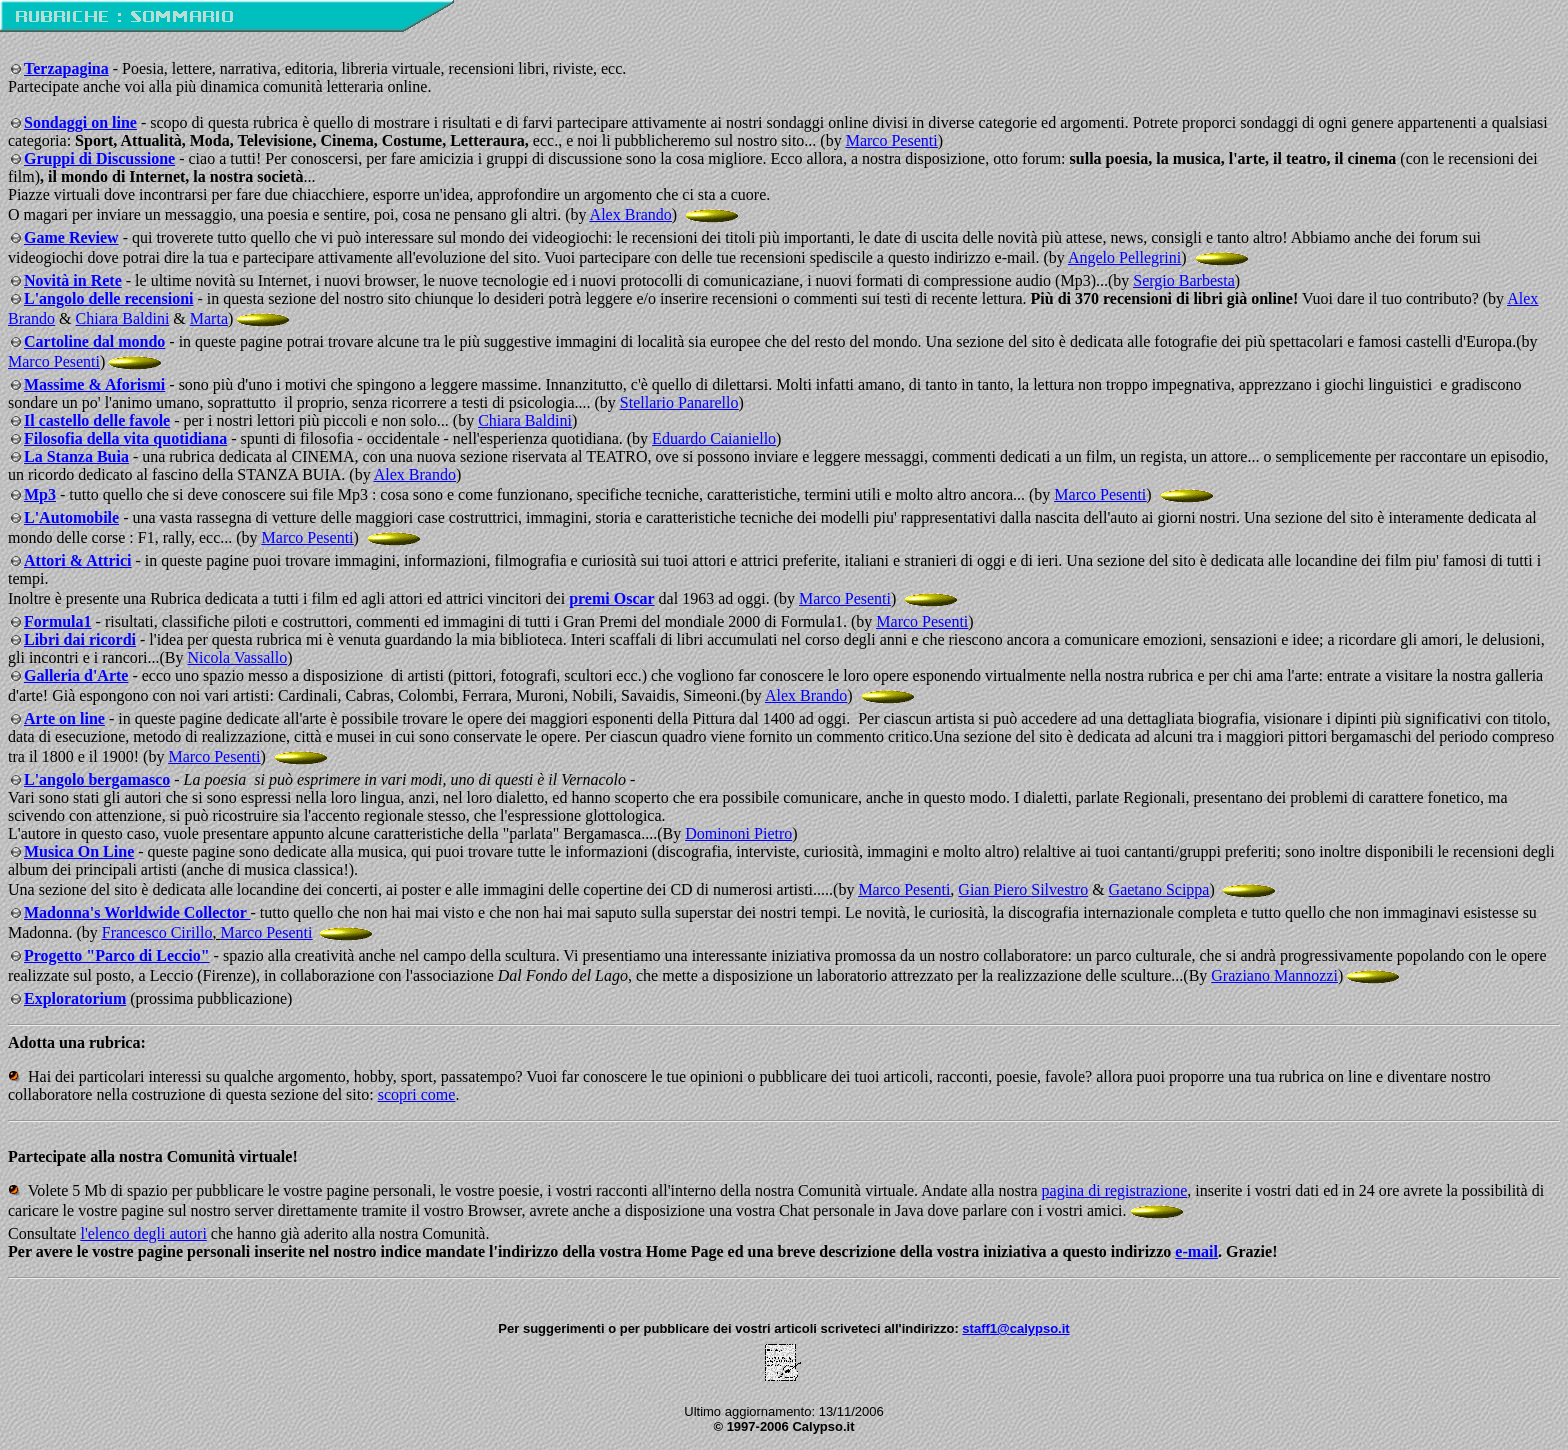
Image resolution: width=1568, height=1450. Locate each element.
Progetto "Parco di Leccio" (117, 955)
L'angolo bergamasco (97, 779)
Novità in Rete (73, 280)
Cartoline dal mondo (94, 341)
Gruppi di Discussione (99, 158)
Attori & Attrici (78, 560)
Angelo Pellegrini (1124, 257)
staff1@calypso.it (1015, 1328)
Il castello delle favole (97, 420)
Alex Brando (631, 214)
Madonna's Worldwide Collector (137, 912)
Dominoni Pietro (738, 833)
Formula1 (58, 621)
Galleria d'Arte (76, 675)
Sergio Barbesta (1183, 280)
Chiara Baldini (123, 318)
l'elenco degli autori (143, 1233)
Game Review (71, 237)
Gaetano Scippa (1159, 889)
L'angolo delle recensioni (108, 298)
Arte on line (64, 718)
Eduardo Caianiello (714, 438)
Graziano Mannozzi (1274, 975)
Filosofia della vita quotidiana (125, 438)
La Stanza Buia (76, 456)
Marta (209, 318)
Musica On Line (79, 851)
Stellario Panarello (679, 402)
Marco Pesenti (892, 140)
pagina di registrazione (1115, 1190)
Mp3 (40, 494)
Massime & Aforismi (94, 384)
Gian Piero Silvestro (1023, 889)
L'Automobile (71, 517)
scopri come (417, 1094)
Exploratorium (75, 998)
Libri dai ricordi (80, 639)
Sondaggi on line (80, 122)
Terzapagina (66, 68)
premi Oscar (611, 598)
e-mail (1196, 1251)
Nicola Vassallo (238, 657)
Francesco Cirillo (157, 932)
